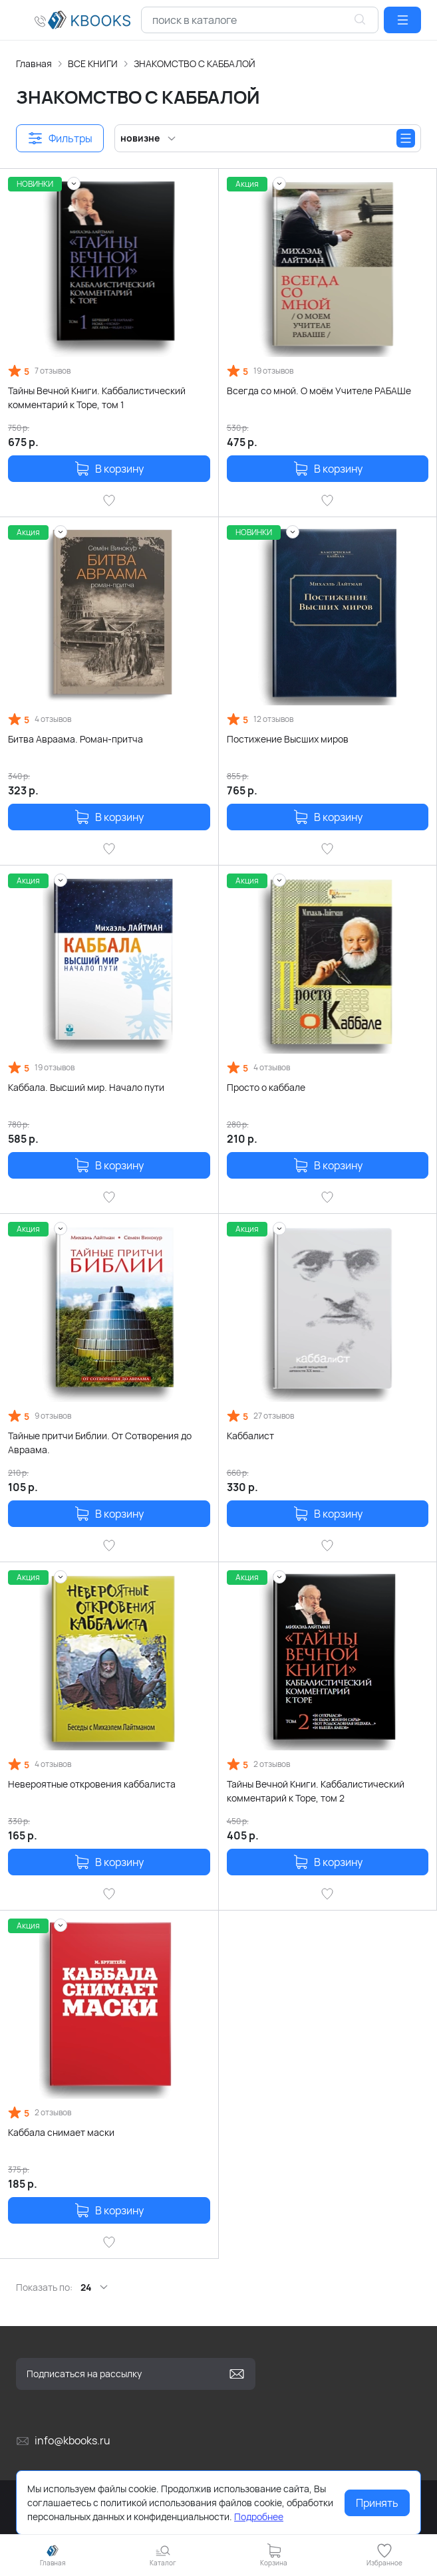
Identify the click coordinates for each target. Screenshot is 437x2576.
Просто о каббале (266, 1087)
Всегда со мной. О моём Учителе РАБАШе (319, 390)
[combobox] (259, 20)
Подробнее (258, 2516)
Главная (34, 63)
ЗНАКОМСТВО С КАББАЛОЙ (194, 63)
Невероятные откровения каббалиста (92, 1784)
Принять (377, 2503)
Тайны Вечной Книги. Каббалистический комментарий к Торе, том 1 (97, 397)
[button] (402, 20)
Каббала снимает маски (61, 2132)
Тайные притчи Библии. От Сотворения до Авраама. (100, 1442)
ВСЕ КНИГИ (93, 63)
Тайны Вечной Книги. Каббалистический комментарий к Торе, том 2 (315, 1791)
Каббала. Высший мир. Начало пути (86, 1087)
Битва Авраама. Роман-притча (75, 739)
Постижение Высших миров (288, 739)
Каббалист (250, 1435)
